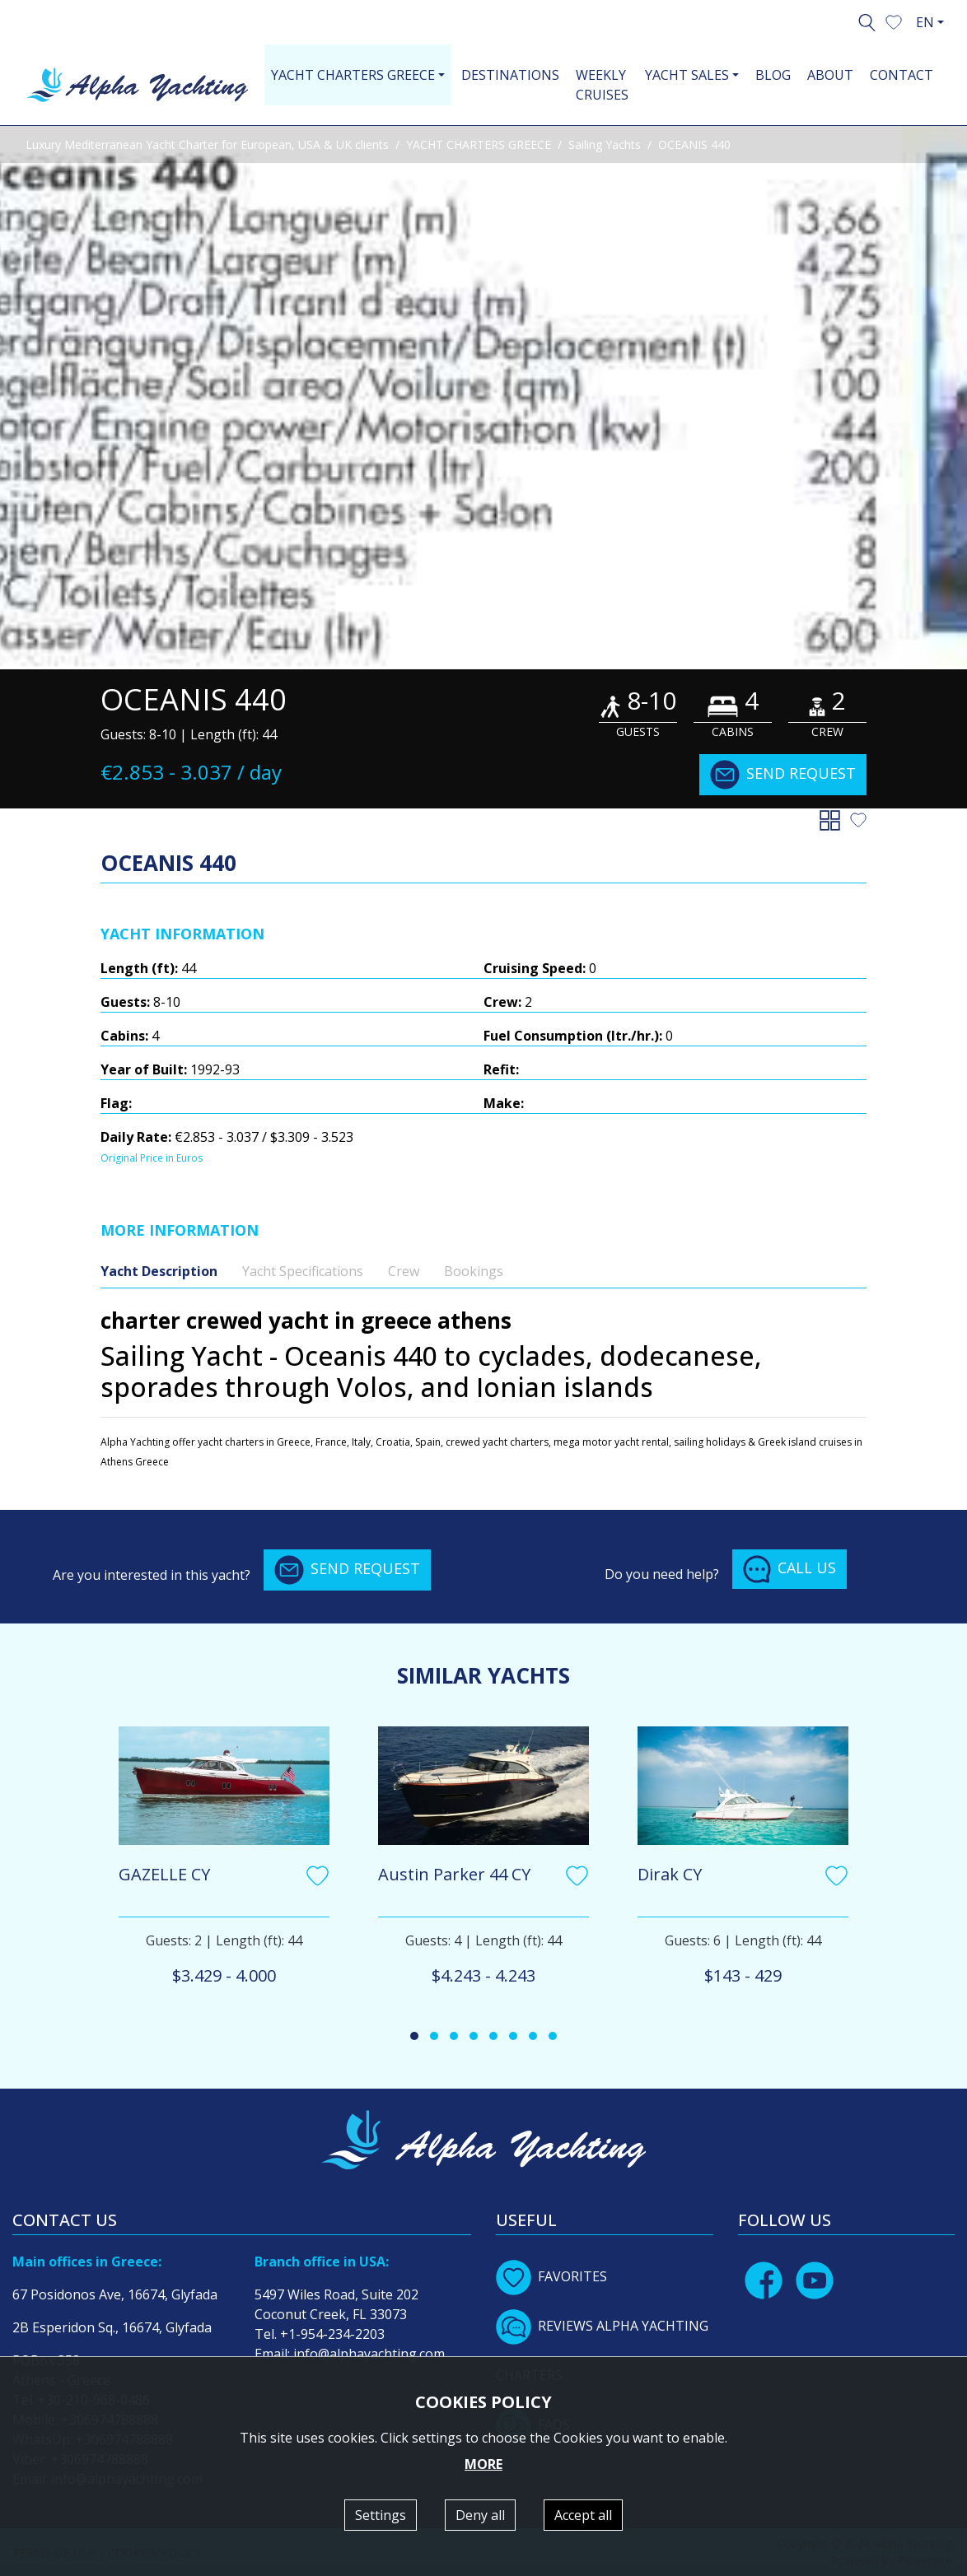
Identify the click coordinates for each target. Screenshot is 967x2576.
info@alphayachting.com (369, 2354)
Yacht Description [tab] (158, 1271)
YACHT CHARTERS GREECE (478, 144)
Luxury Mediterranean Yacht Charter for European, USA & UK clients (207, 144)
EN (925, 22)
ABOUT (830, 75)
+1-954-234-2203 (332, 2334)
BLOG (773, 75)
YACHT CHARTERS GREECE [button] (353, 75)
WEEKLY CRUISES (602, 85)
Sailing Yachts (604, 144)
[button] (893, 21)
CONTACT (901, 75)
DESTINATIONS (510, 75)
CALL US (789, 1569)
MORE (483, 2464)
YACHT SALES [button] (687, 75)
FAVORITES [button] (551, 2276)
